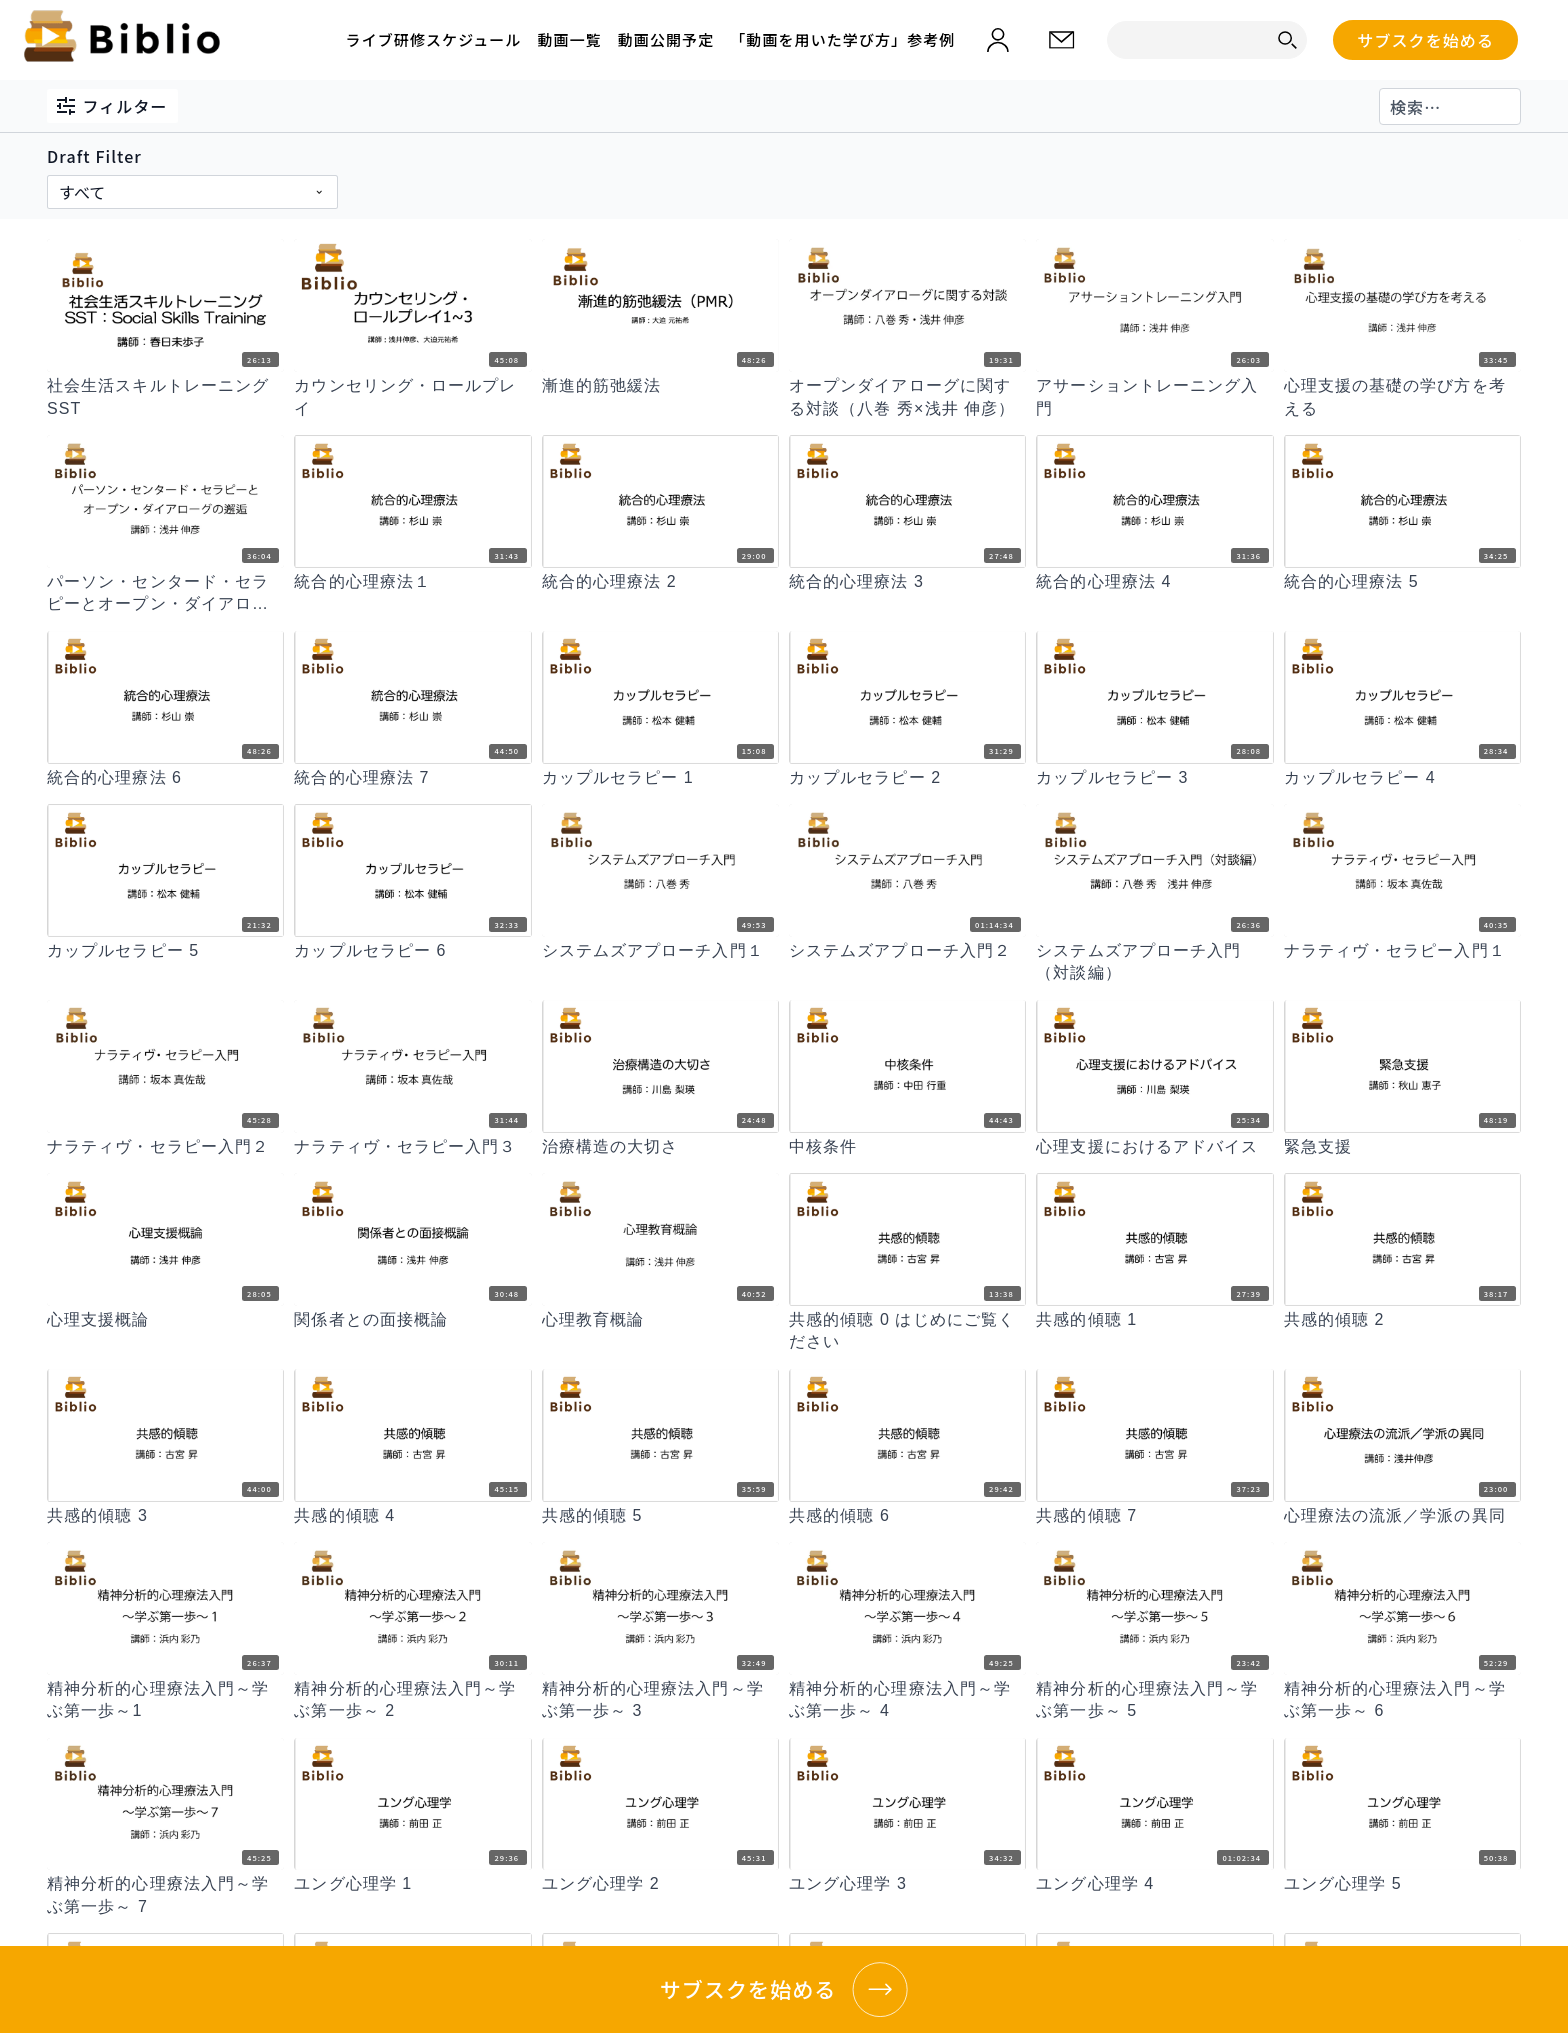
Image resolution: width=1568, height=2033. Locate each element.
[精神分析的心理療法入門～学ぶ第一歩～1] (165, 1700)
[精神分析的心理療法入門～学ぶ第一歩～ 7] (165, 1895)
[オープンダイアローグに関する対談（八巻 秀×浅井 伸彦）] (907, 397)
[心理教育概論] (660, 1320)
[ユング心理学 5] (1402, 1884)
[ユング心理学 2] (660, 1884)
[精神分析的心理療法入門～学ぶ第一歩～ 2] (412, 1700)
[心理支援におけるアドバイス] (1154, 1147)
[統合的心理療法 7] (412, 778)
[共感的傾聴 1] (1154, 1320)
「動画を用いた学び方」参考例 (842, 39)
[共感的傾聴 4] (412, 1516)
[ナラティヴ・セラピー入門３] (412, 1147)
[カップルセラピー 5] (165, 951)
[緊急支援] (1402, 1147)
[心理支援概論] (165, 1320)
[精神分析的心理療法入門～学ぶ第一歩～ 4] (907, 1700)
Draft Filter (94, 156)
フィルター (112, 106)
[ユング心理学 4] (1154, 1884)
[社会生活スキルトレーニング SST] (165, 397)
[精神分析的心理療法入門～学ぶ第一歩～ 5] (1154, 1700)
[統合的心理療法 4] (1154, 582)
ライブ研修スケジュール (434, 39)
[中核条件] (907, 1147)
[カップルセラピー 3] (1154, 778)
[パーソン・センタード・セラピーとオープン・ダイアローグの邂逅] (165, 593)
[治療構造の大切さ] (660, 1147)
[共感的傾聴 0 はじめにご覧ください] (907, 1331)
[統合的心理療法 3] (907, 582)
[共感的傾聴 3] (165, 1516)
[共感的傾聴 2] (1402, 1320)
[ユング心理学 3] (907, 1884)
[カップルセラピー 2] (907, 778)
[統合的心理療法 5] (1402, 582)
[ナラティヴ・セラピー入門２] (165, 1147)
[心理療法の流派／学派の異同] (1402, 1516)
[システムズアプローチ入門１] (660, 951)
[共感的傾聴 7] (1154, 1516)
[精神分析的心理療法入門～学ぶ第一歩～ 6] (1402, 1700)
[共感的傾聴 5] (660, 1516)
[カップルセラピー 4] (1402, 778)
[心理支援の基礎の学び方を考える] (1402, 397)
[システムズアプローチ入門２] (907, 951)
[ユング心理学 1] (412, 1884)
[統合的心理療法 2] (660, 582)
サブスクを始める (1425, 40)
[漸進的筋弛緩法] (660, 386)
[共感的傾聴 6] (907, 1516)
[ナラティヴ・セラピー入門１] (1402, 951)
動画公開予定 (666, 39)
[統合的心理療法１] (412, 582)
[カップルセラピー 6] (412, 951)
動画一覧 (569, 39)
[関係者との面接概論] (412, 1320)
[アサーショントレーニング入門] (1154, 397)
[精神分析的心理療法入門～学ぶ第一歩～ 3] (660, 1700)
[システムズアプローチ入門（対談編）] (1154, 962)
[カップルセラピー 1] (660, 778)
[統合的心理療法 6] (165, 778)
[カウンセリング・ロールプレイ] (412, 397)
